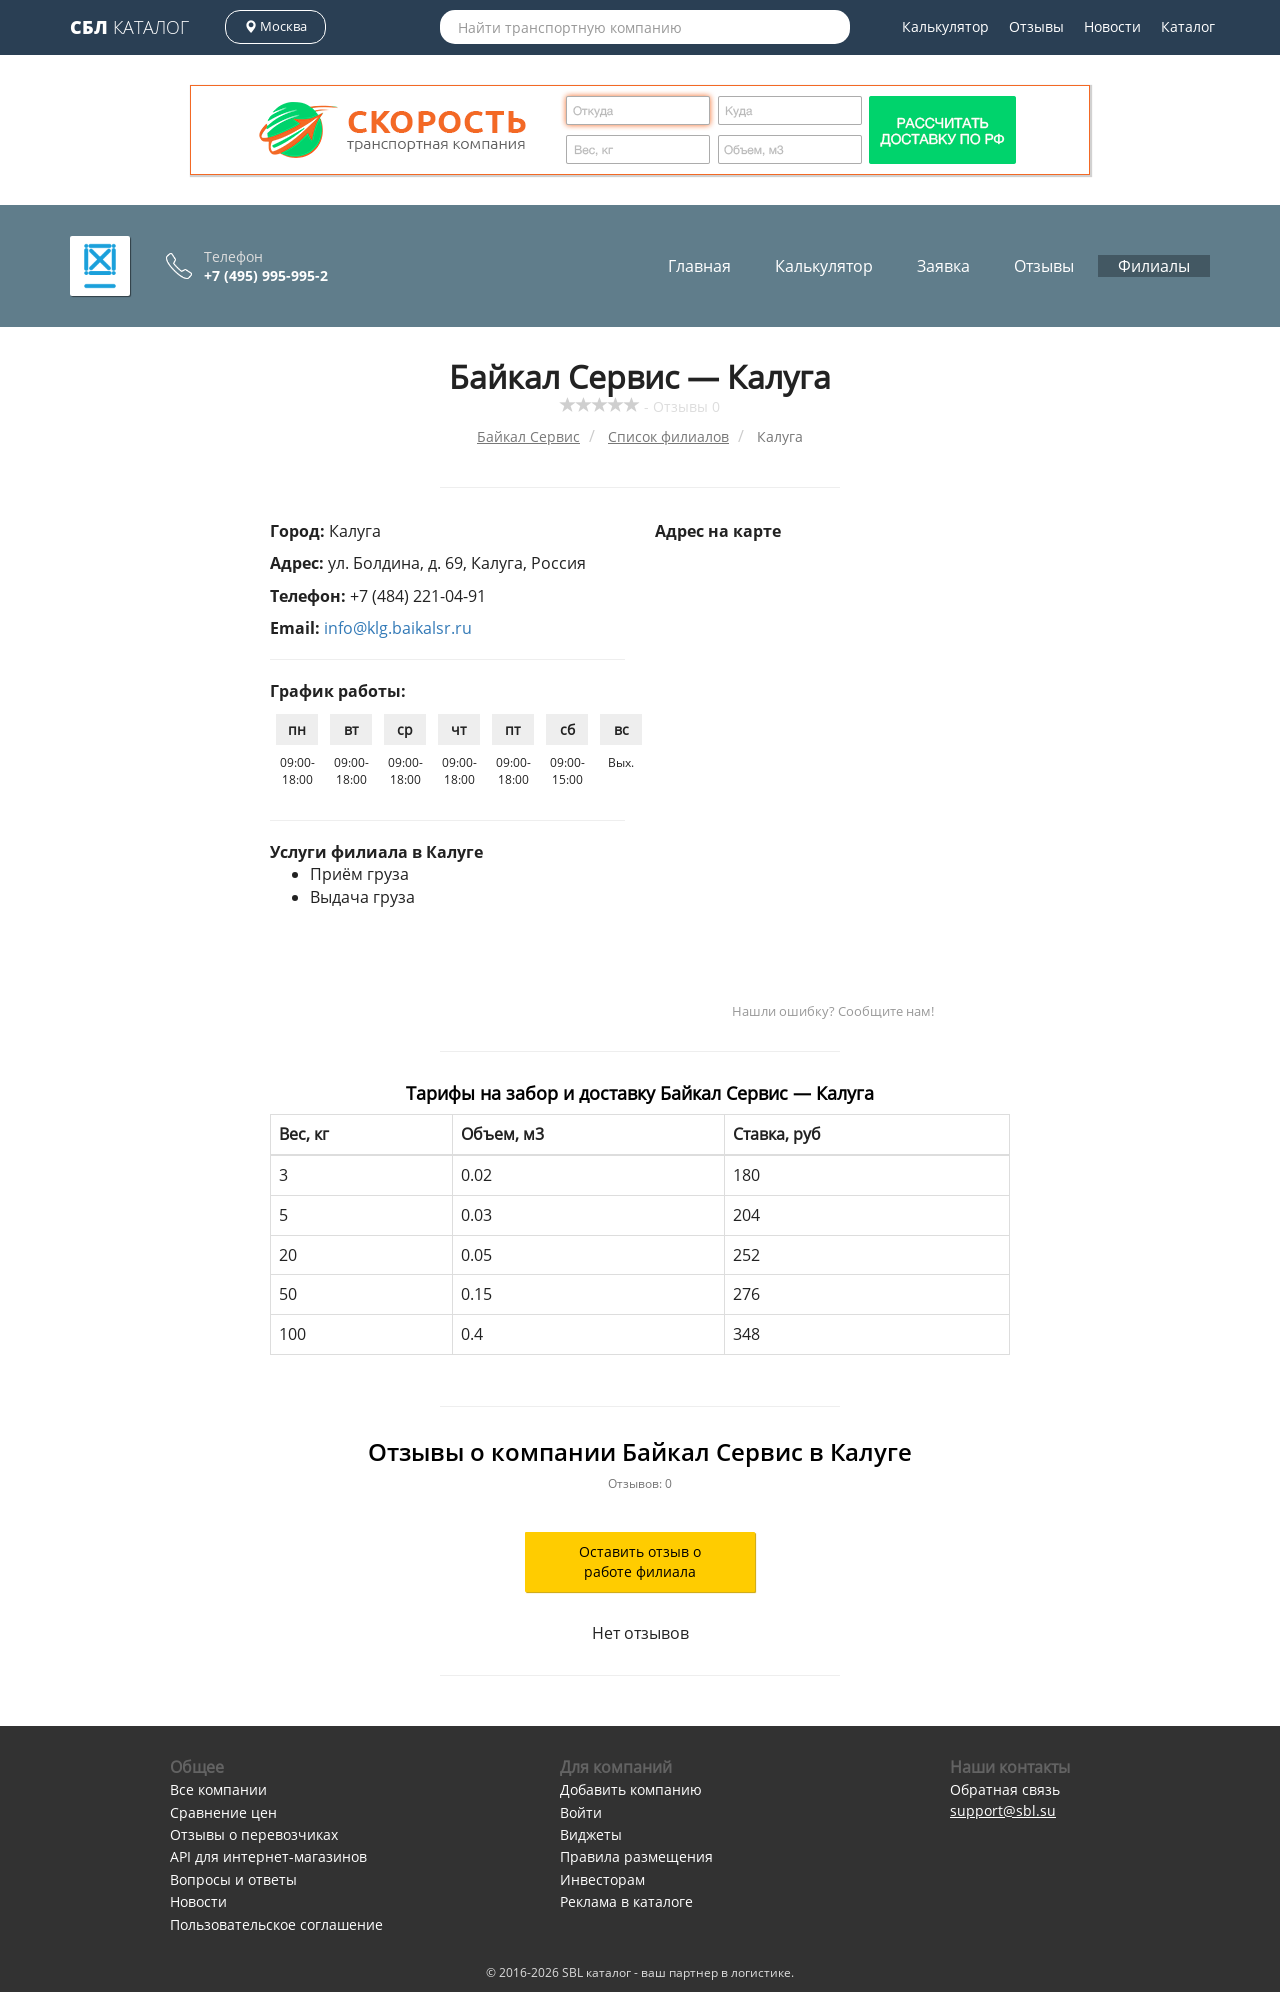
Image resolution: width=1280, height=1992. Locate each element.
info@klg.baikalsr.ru (398, 628)
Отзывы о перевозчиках (254, 1834)
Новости (1112, 26)
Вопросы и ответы (233, 1879)
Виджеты (591, 1834)
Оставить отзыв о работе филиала (640, 1561)
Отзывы (1036, 26)
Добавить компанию (631, 1789)
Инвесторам (602, 1879)
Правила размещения (636, 1856)
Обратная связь (1005, 1789)
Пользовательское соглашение (276, 1924)
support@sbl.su (1003, 1810)
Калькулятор (945, 26)
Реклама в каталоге (626, 1901)
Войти (581, 1812)
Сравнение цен (223, 1812)
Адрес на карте (718, 531)
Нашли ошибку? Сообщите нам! (833, 1011)
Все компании (218, 1789)
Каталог (129, 27)
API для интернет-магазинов (268, 1856)
